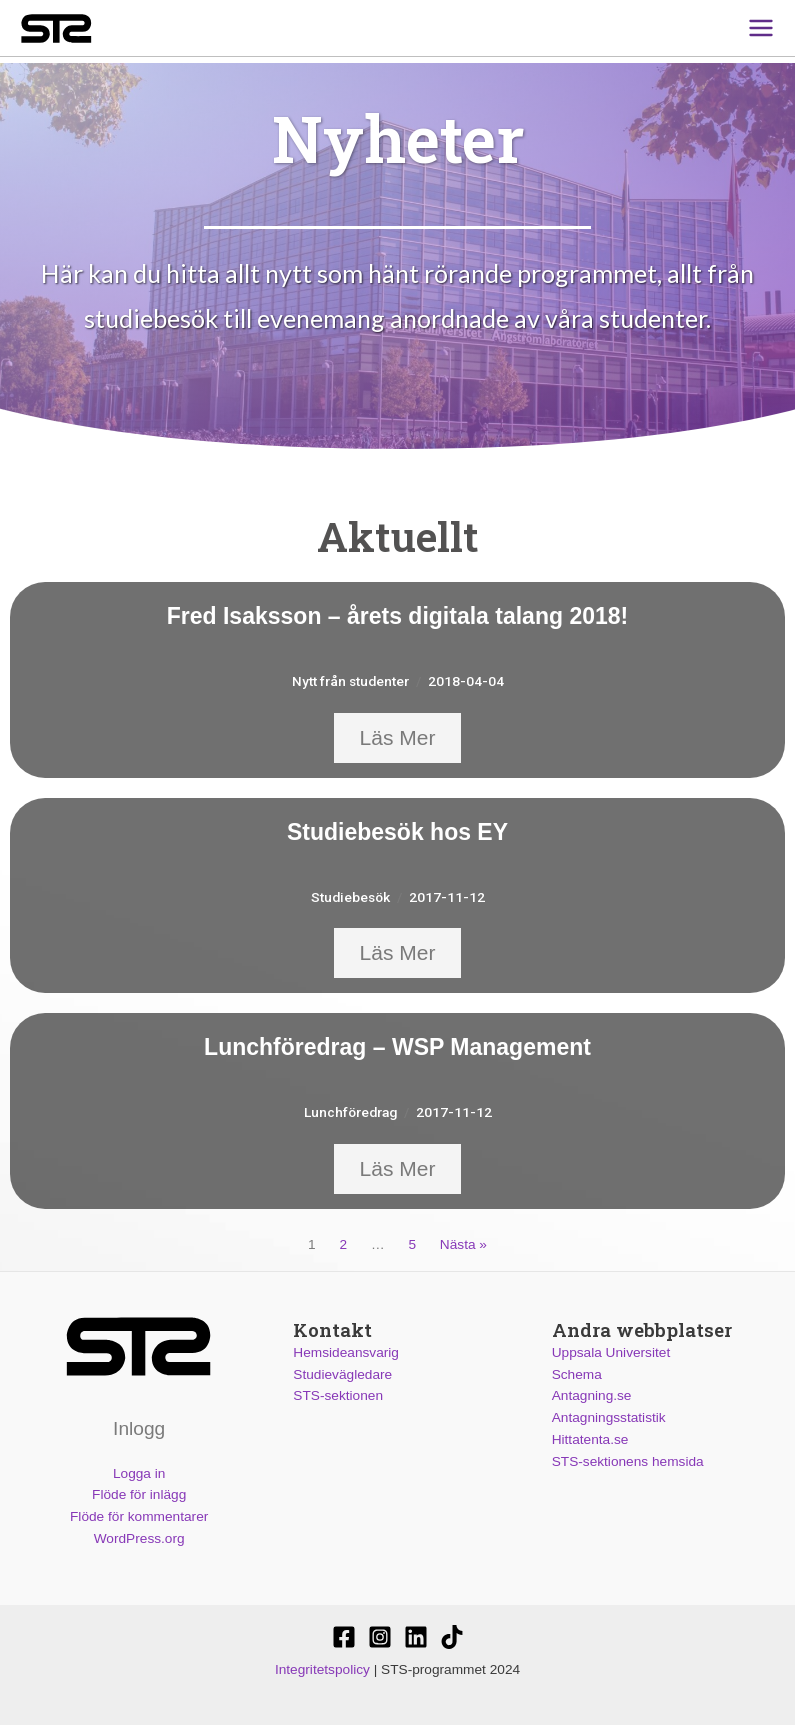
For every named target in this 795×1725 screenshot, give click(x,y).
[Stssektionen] (452, 1637)
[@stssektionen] (380, 1637)
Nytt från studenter (350, 681)
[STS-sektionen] (344, 1637)
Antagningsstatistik (609, 1417)
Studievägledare (342, 1374)
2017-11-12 (447, 897)
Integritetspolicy (322, 1669)
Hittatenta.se (590, 1439)
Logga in (139, 1472)
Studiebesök (350, 897)
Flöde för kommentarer (139, 1516)
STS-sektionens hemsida (628, 1461)
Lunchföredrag (350, 1112)
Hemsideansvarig (346, 1352)
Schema (577, 1374)
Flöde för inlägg (139, 1494)
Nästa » (463, 1244)
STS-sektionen (338, 1395)
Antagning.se (592, 1395)
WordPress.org (139, 1538)
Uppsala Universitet (611, 1352)
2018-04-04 (466, 681)
